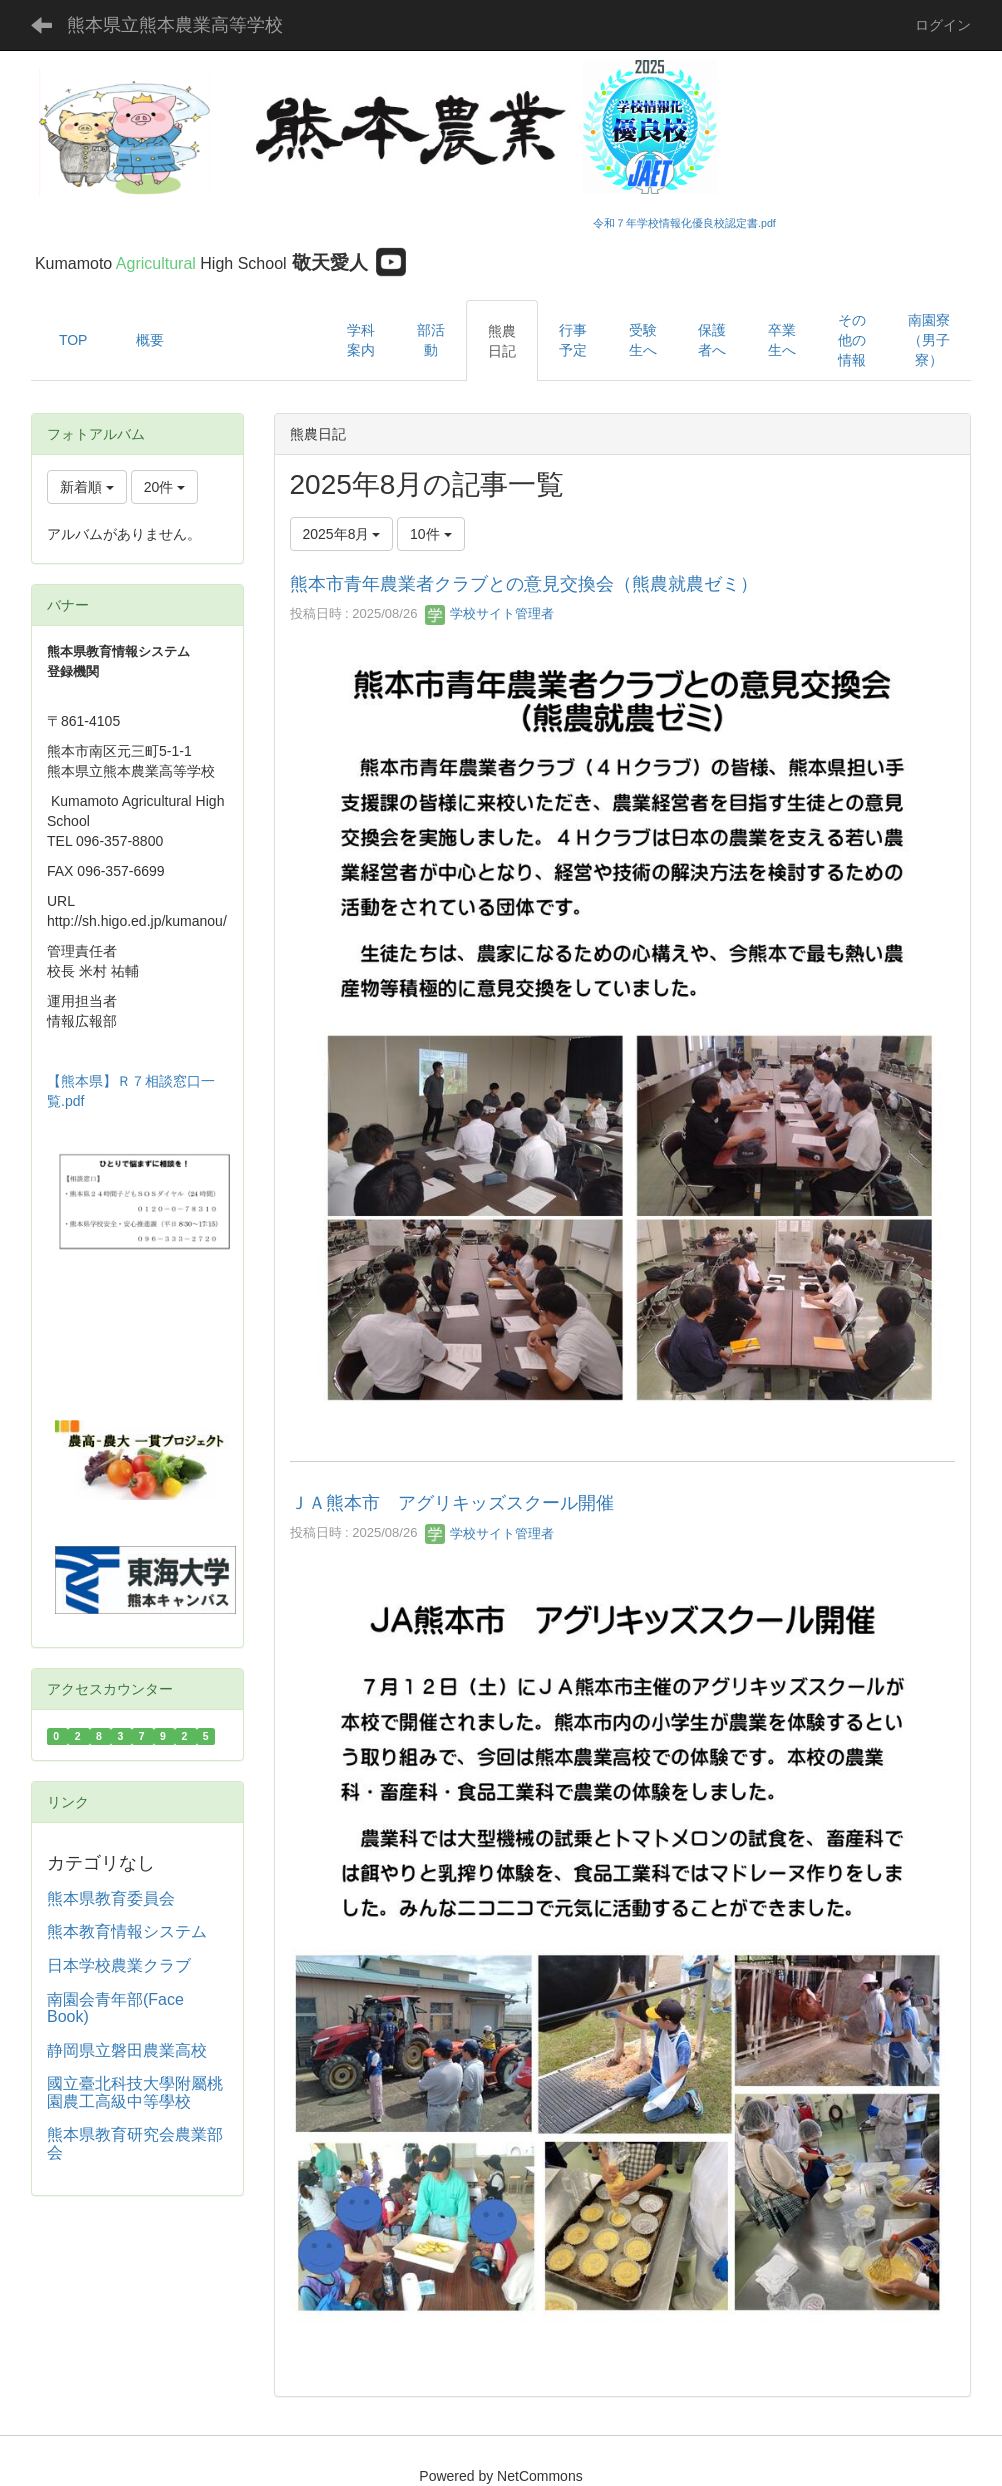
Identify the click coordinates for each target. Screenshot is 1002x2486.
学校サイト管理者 (490, 613)
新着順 (87, 487)
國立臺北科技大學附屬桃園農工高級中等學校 (135, 2092)
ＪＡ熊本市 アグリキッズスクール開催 (452, 1503)
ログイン (943, 25)
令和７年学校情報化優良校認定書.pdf (684, 223)
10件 (430, 534)
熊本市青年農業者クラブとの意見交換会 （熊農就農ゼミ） (524, 584)
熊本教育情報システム (127, 1931)
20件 (164, 487)
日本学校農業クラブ (119, 1965)
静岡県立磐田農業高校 (127, 2050)
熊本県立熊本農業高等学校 (175, 25)
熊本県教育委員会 (111, 1898)
